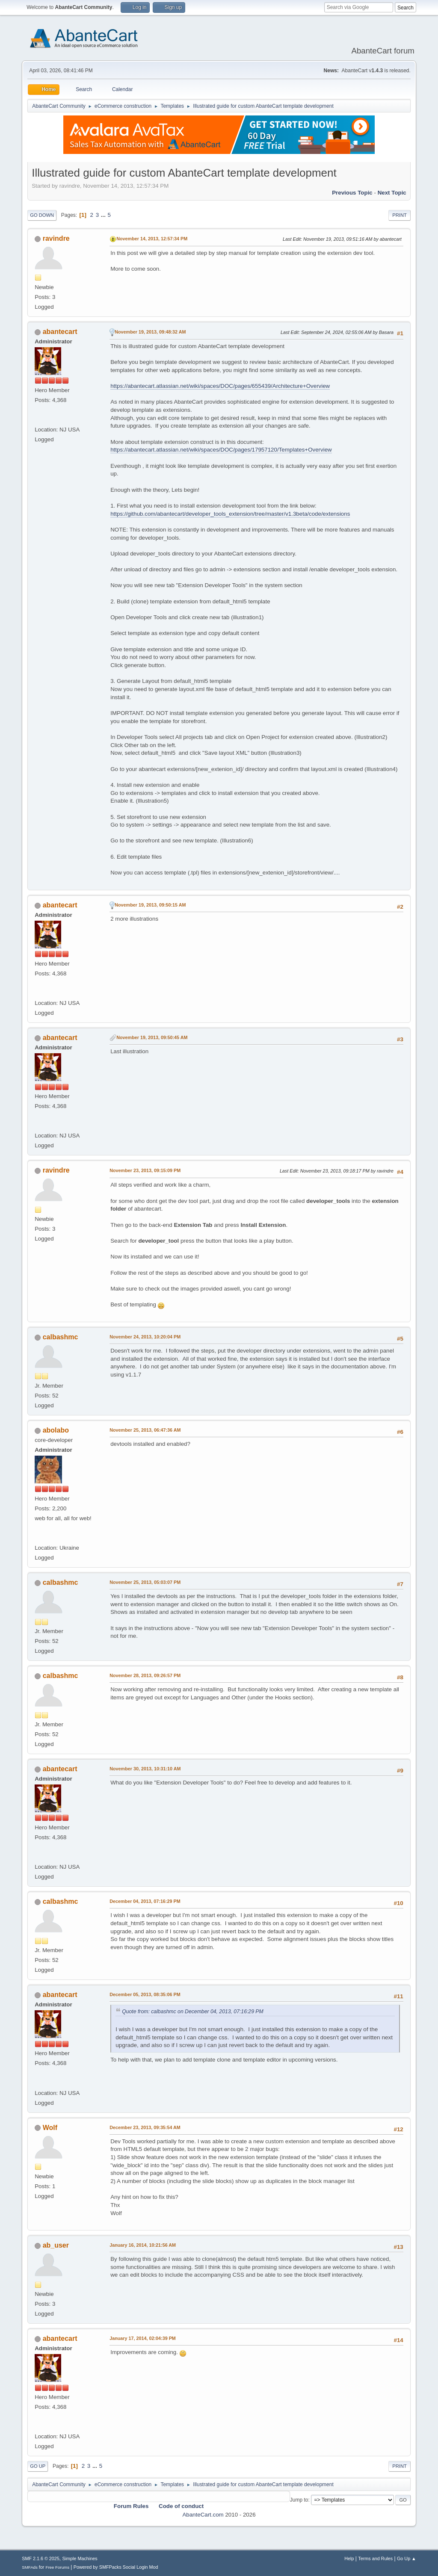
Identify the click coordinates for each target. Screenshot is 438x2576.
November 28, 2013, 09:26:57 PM (145, 1675)
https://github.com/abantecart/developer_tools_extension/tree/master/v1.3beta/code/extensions (230, 514)
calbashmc (60, 1337)
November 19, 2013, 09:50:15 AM (150, 904)
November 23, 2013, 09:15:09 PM (145, 1170)
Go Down (42, 215)
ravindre (56, 238)
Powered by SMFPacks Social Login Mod (116, 2567)
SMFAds (30, 2567)
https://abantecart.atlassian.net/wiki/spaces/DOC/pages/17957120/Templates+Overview (221, 449)
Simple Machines (80, 2558)
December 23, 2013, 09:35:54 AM (145, 2127)
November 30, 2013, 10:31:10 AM (145, 1768)
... (104, 215)
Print (399, 215)
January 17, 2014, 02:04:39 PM (143, 2338)
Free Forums (57, 2567)
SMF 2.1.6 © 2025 (40, 2558)
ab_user (56, 2245)
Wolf (50, 2127)
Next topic (392, 192)
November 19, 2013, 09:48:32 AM (150, 331)
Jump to (299, 2500)
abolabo (56, 1430)
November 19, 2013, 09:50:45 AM (151, 1037)
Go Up (37, 2466)
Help (349, 2558)
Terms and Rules (375, 2558)
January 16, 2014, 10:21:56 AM (143, 2245)
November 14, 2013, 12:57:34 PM (151, 238)
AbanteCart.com (202, 2514)
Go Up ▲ (406, 2558)
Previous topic (352, 192)
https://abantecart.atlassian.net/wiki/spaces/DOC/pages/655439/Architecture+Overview (220, 386)
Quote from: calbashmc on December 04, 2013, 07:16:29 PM (192, 2012)
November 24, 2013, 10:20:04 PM (145, 1336)
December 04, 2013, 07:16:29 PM (145, 1901)
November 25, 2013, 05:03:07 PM (145, 1582)
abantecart (60, 331)
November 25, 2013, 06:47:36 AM (145, 1430)
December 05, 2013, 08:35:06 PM (145, 1994)
